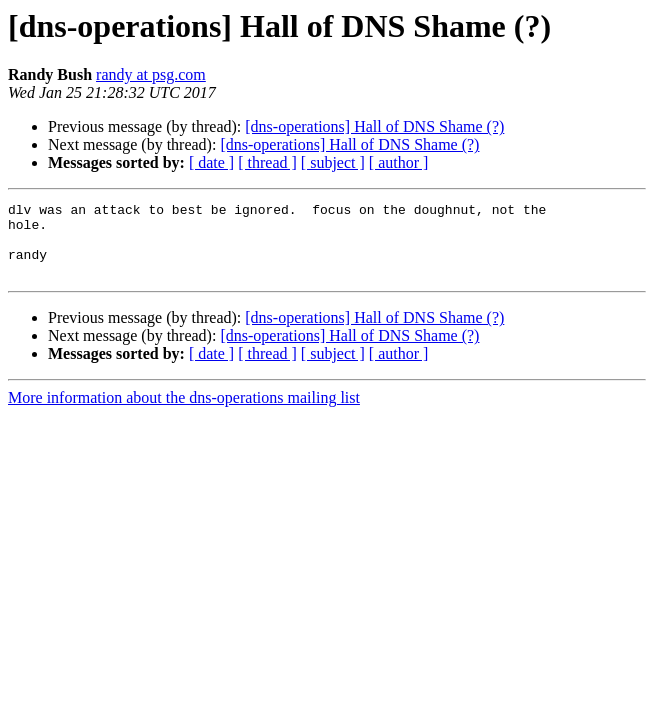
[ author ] (399, 162)
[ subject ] (333, 162)
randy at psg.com (151, 74)
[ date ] (211, 162)
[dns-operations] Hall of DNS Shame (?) (374, 126)
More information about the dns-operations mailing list (184, 412)
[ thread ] (267, 162)
